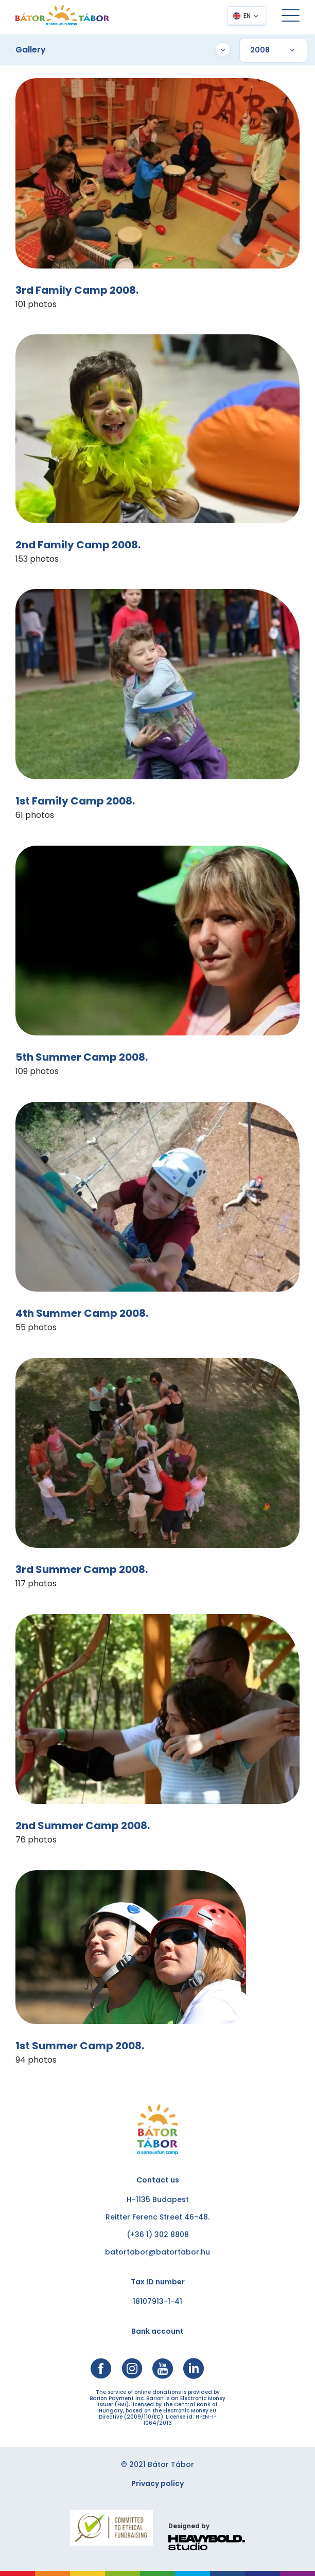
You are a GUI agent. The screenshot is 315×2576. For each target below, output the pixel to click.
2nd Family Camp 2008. (78, 545)
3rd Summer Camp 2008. (81, 1569)
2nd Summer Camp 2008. (82, 1825)
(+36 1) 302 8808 (158, 2234)
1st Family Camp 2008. (75, 801)
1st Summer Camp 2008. (79, 2045)
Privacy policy (157, 2483)
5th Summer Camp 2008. (81, 1057)
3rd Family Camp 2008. (76, 290)
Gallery (123, 50)
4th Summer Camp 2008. (81, 1313)
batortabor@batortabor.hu (157, 2252)
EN (247, 15)
